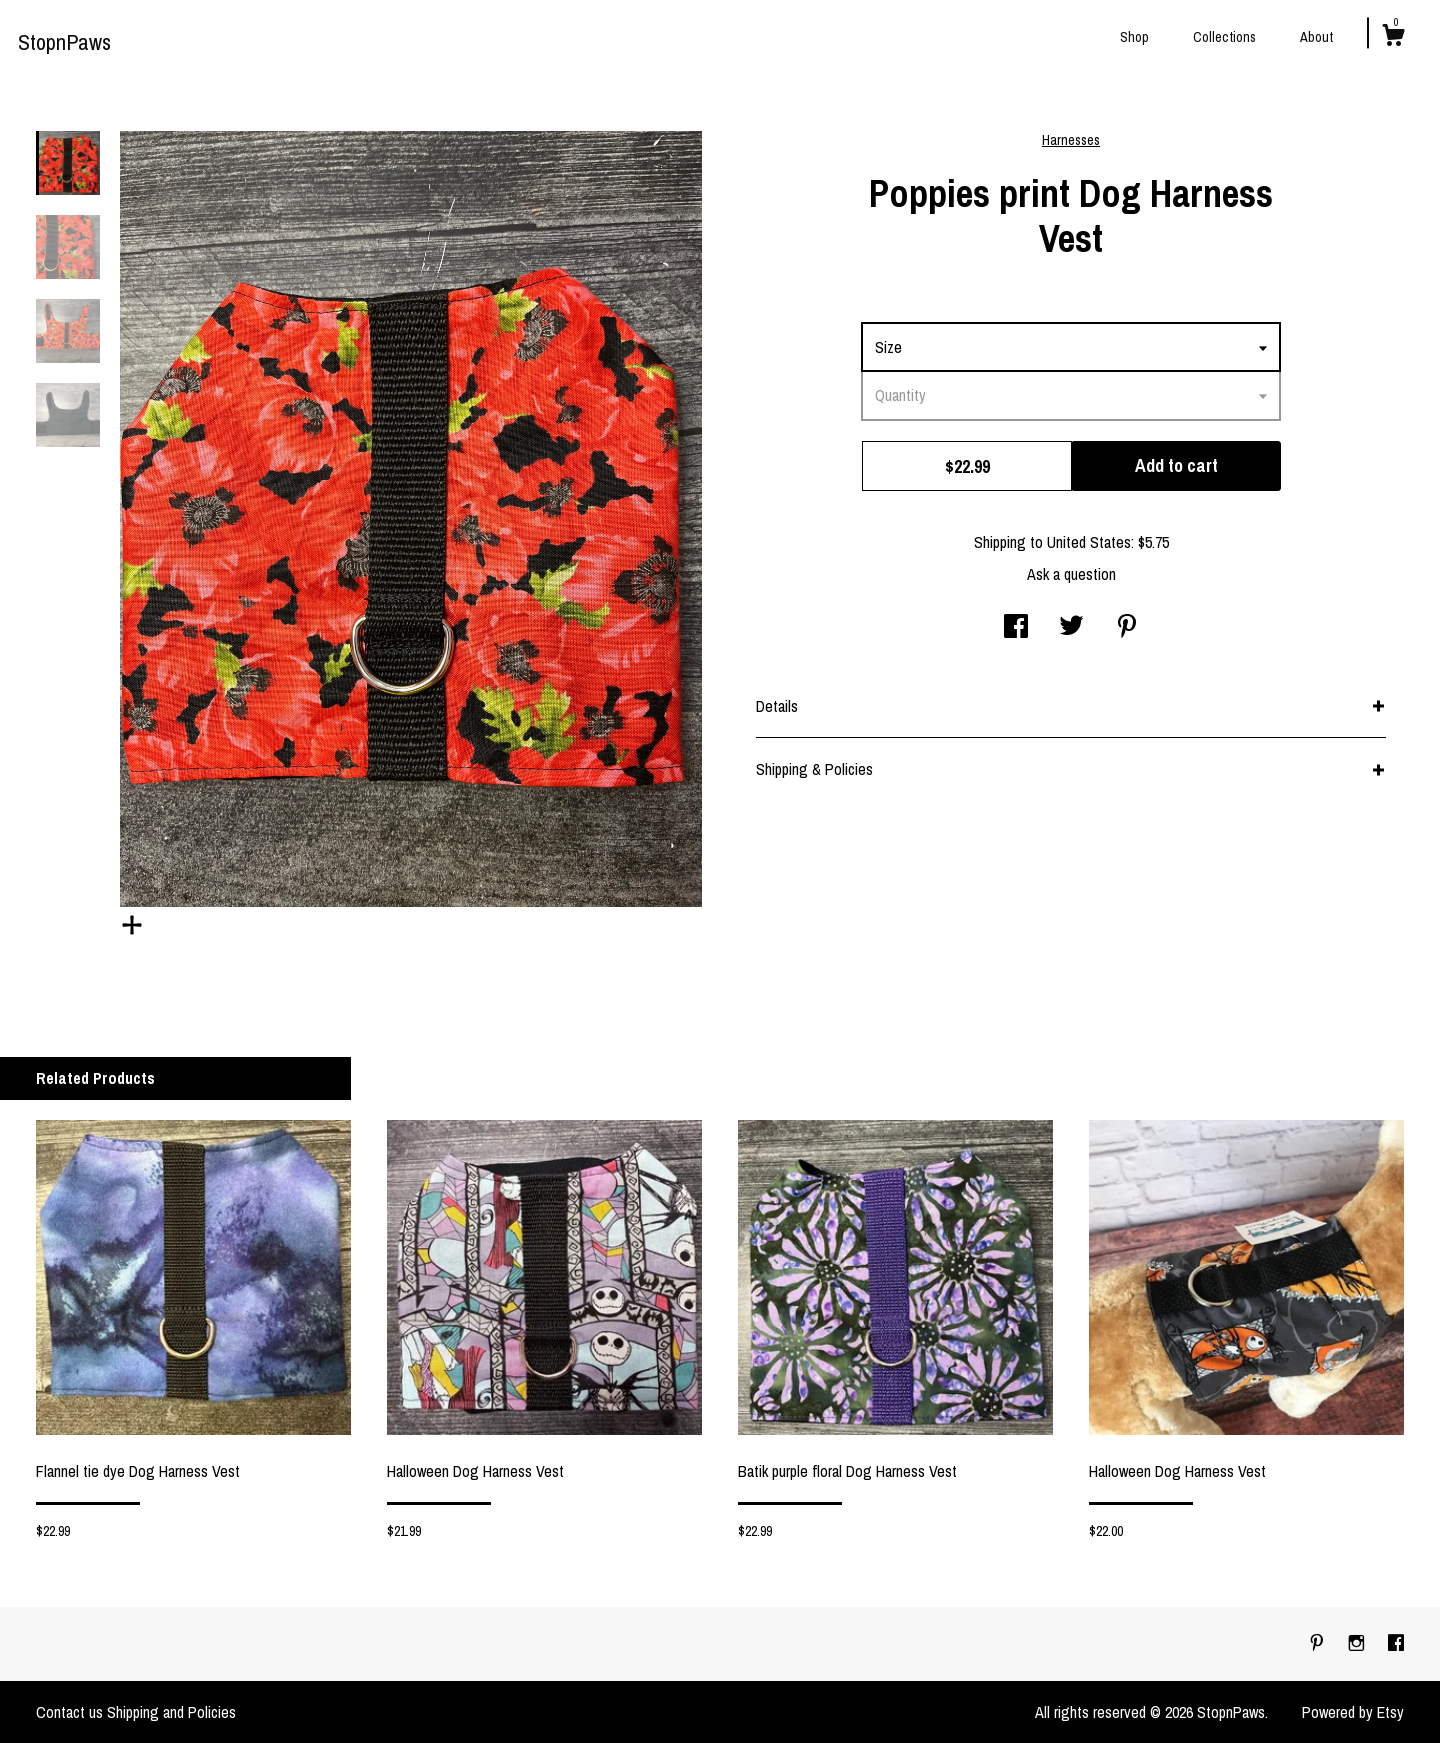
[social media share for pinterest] (1127, 628)
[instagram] (1358, 1643)
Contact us (69, 1712)
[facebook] (1396, 1643)
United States (1089, 542)
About (1316, 37)
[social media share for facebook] (1016, 628)
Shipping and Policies (171, 1712)
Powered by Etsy (1353, 1712)
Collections (1224, 37)
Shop (1134, 37)
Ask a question (1071, 574)
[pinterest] (1319, 1643)
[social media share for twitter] (1071, 628)
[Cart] (1393, 38)
